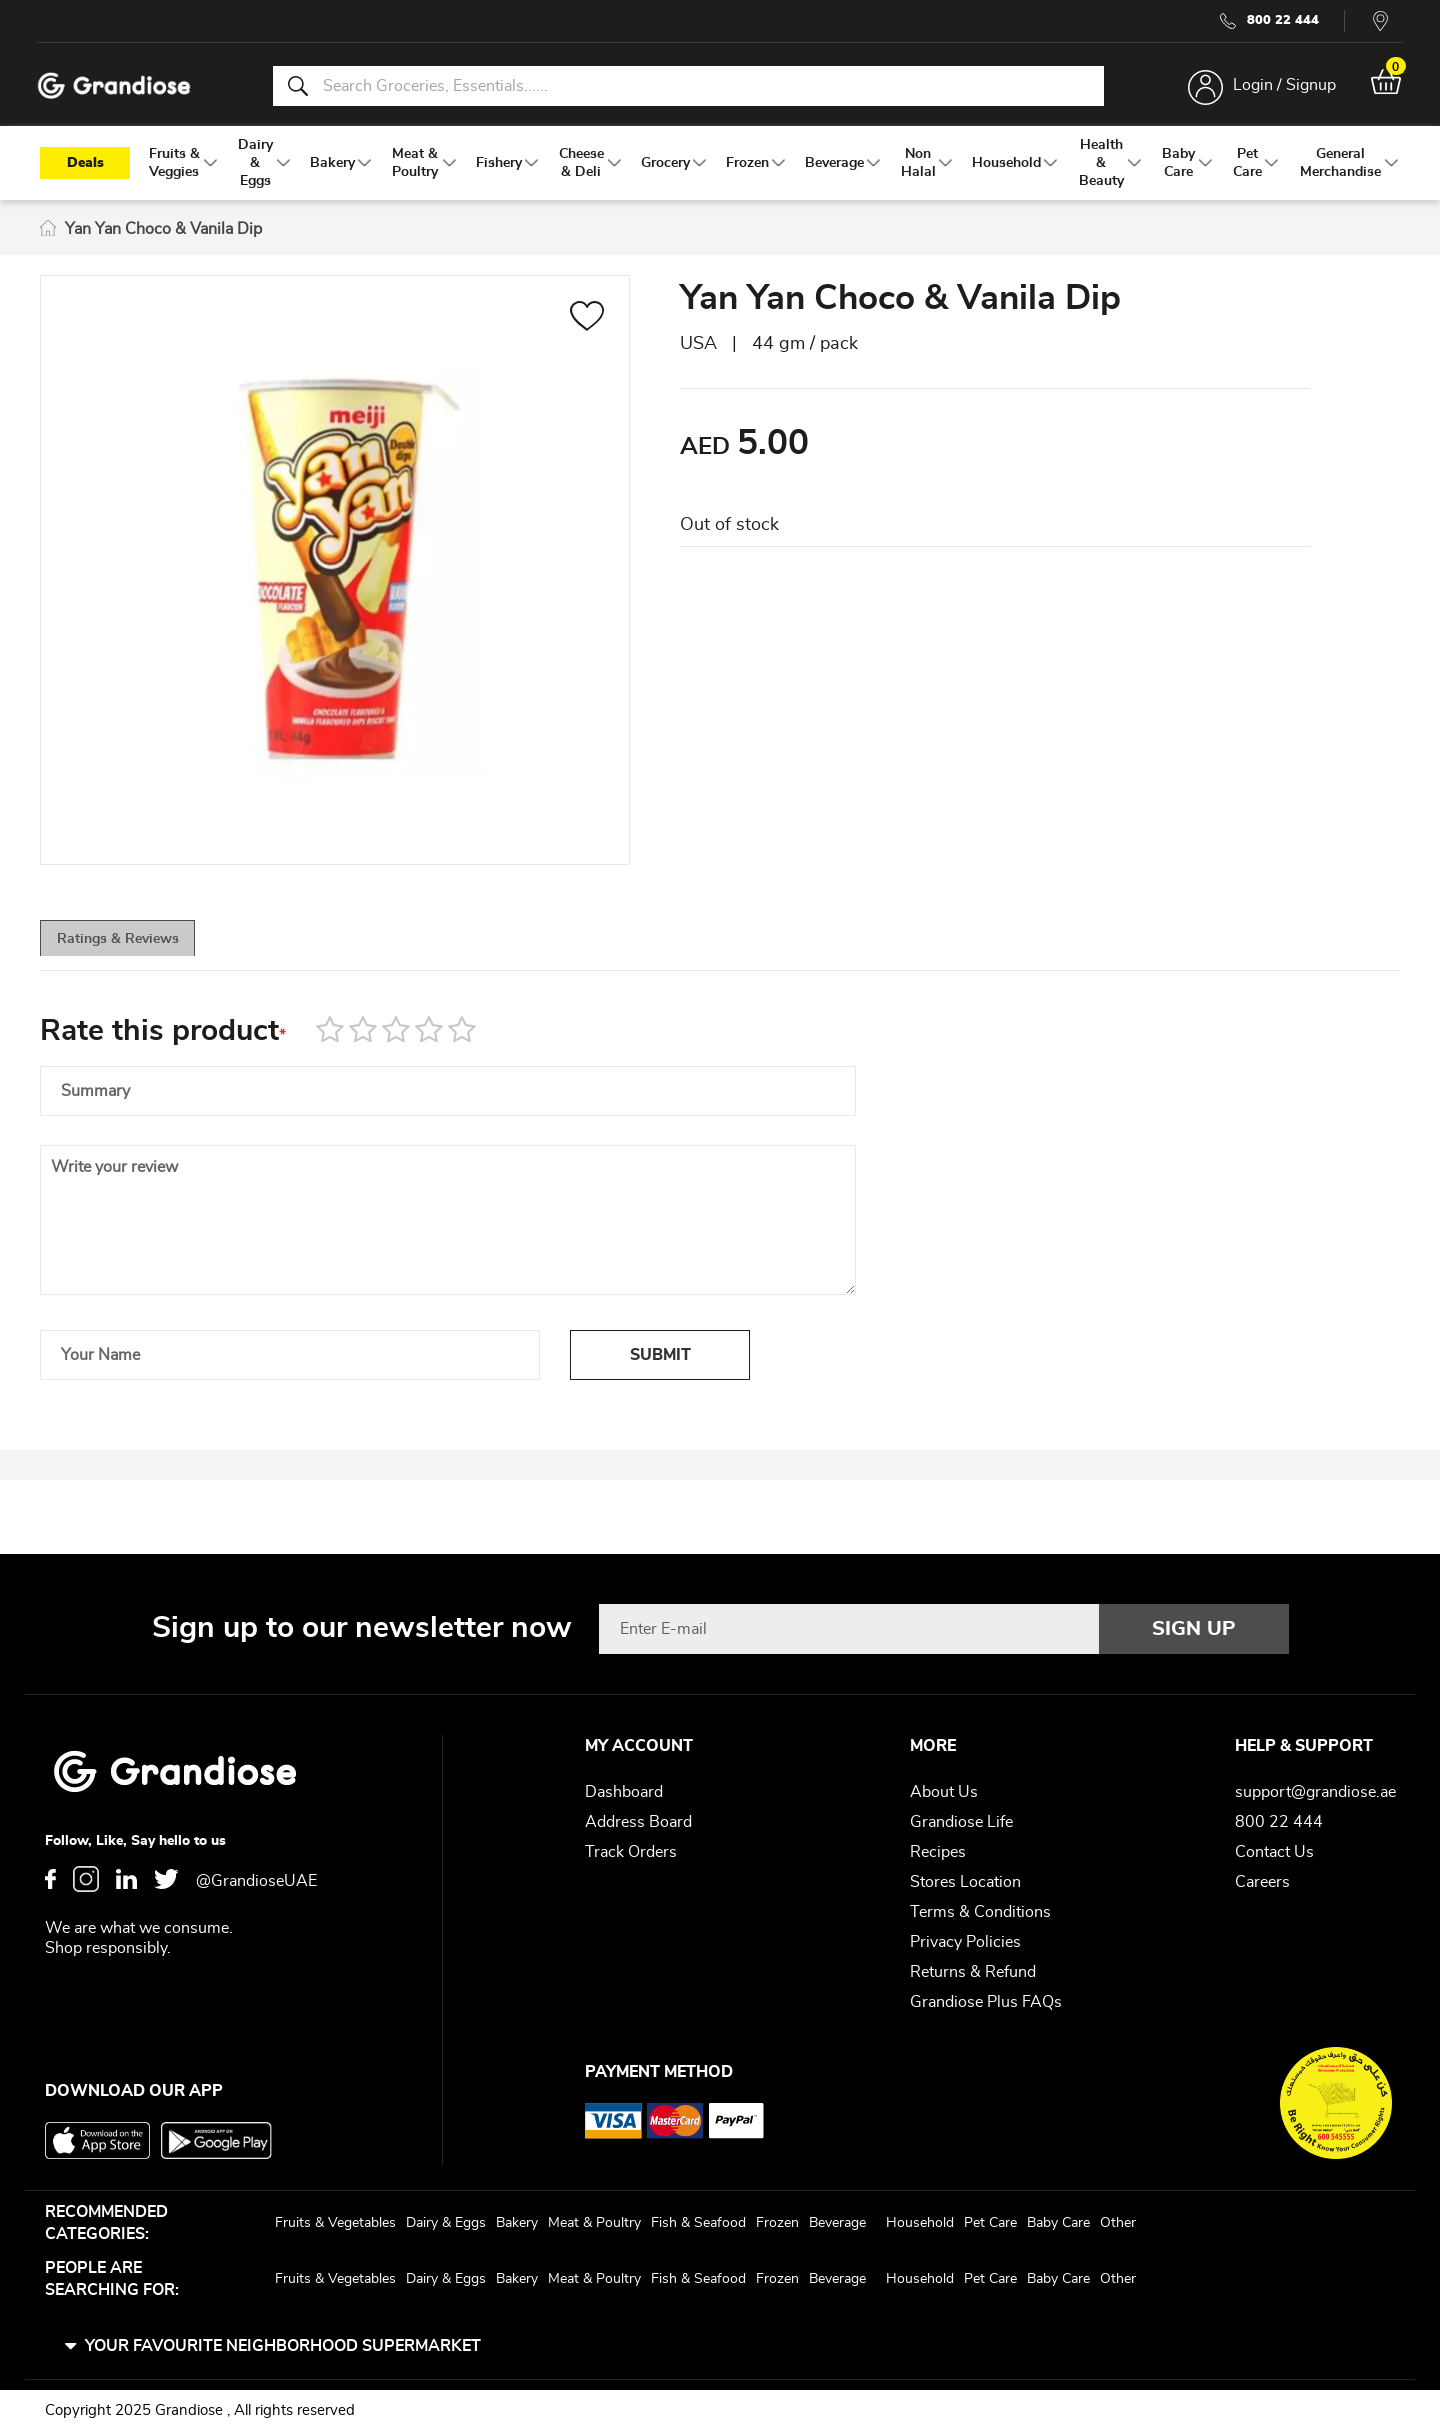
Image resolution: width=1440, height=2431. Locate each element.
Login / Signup (1278, 88)
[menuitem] (174, 171)
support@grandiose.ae (1315, 1792)
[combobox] (688, 88)
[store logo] (120, 88)
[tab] (150, 953)
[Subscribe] (1194, 1629)
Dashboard (624, 1792)
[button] (587, 327)
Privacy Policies (965, 1942)
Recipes (938, 1852)
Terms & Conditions (980, 1912)
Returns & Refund (973, 1972)
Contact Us (1274, 1852)
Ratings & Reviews (150, 954)
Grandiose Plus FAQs (986, 2002)
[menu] (720, 171)
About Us (944, 1792)
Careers (1262, 1882)
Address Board (638, 1822)
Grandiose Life (961, 1822)
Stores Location (965, 1882)
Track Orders (631, 1852)
